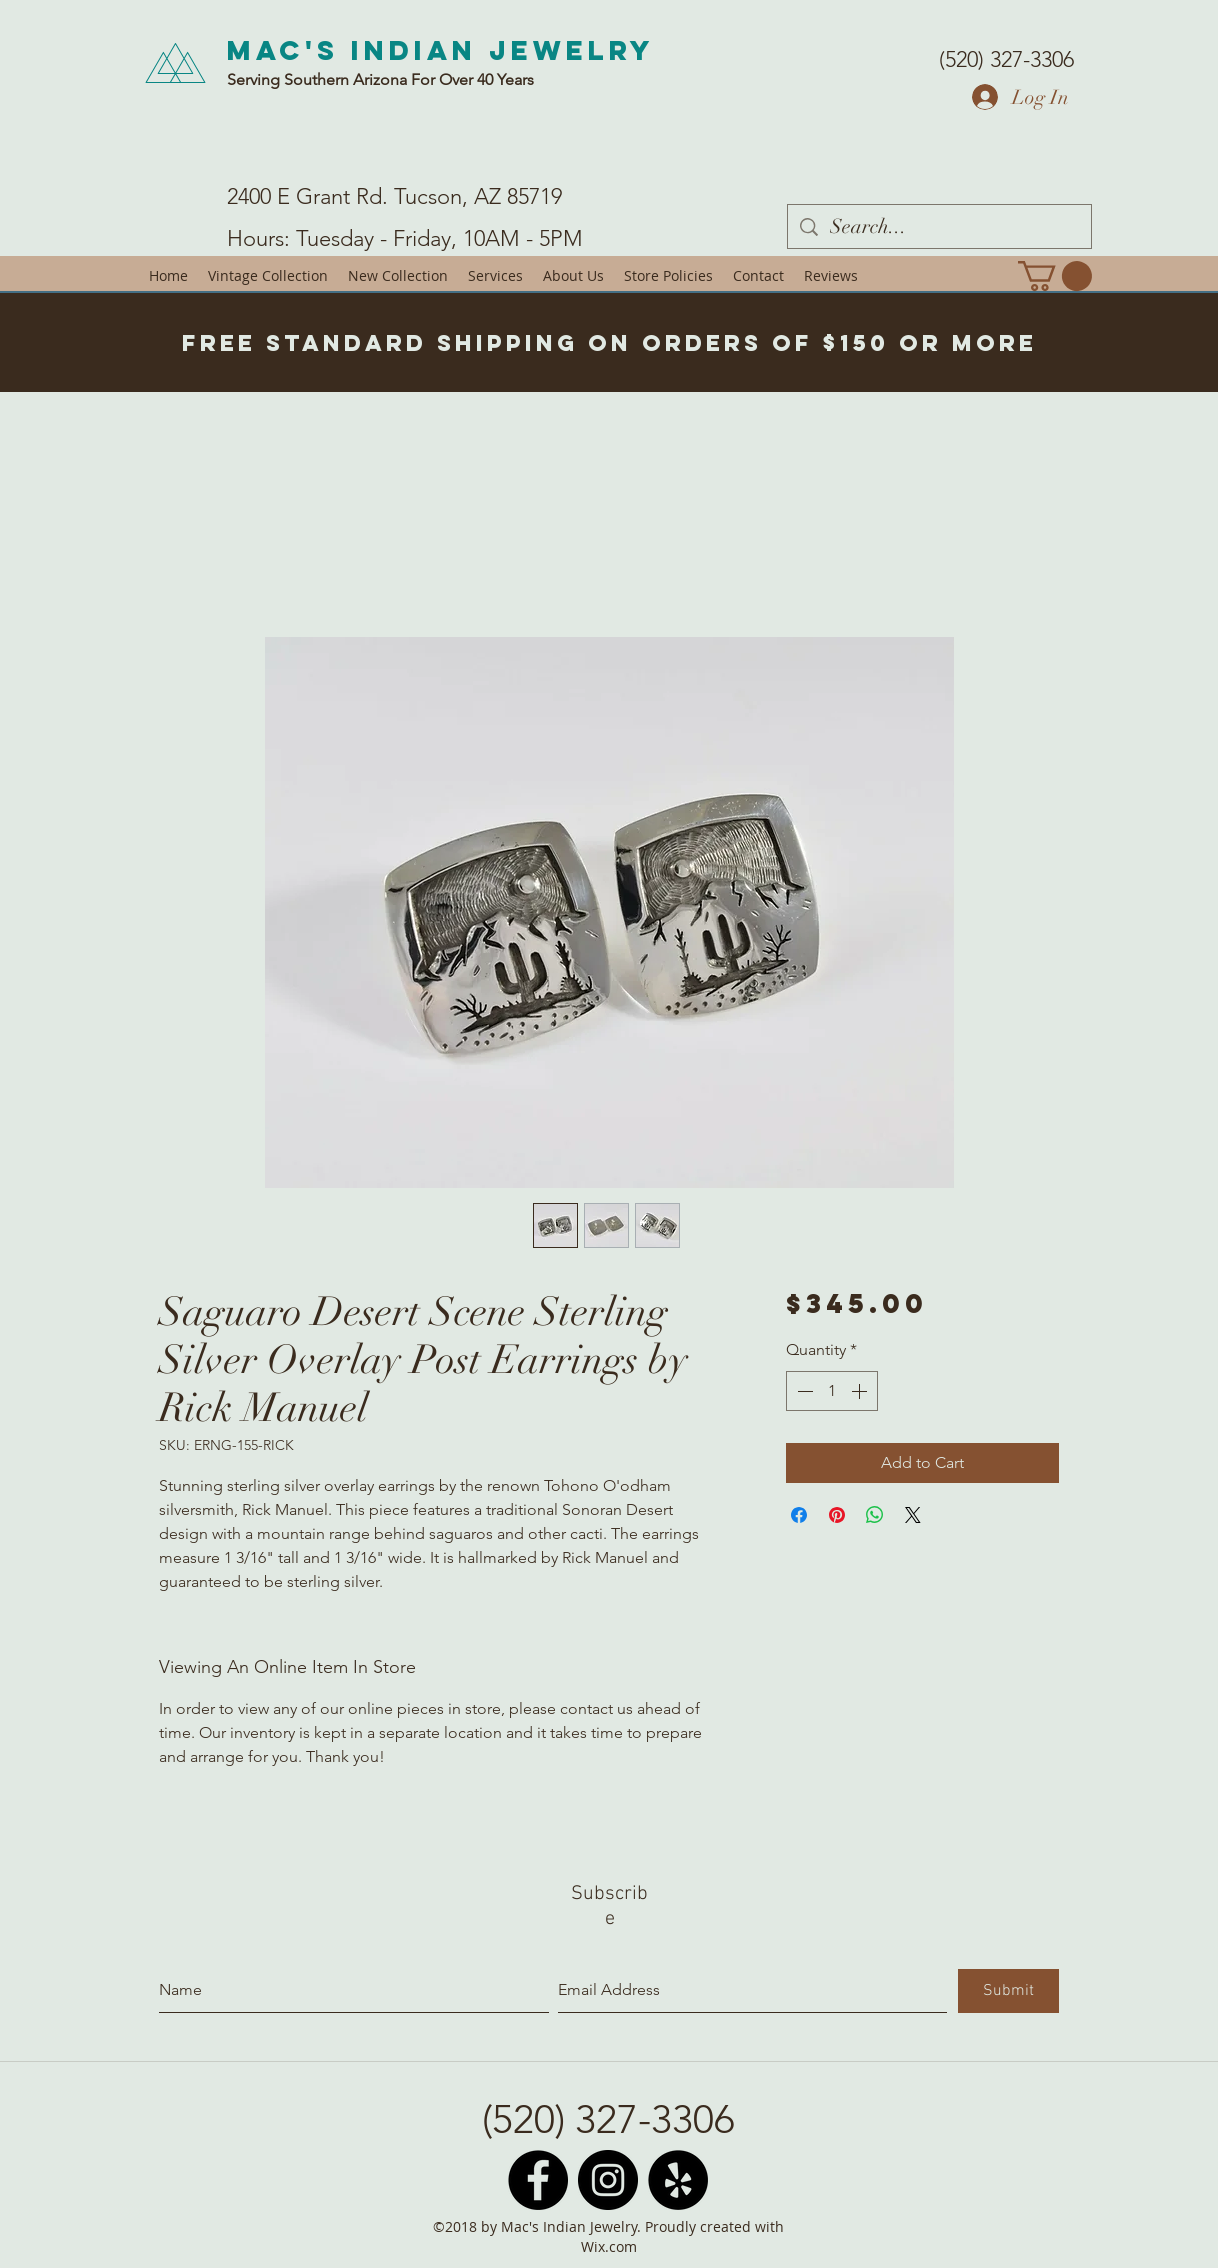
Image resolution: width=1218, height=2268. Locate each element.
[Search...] (939, 226)
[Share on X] (913, 1515)
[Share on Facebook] (799, 1515)
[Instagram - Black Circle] (608, 2180)
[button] (1055, 276)
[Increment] (861, 1391)
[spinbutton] (832, 1391)
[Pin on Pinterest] (837, 1515)
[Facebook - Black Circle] (538, 2180)
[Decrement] (803, 1391)
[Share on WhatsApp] (875, 1515)
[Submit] (1008, 1991)
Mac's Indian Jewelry (441, 50)
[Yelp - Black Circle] (678, 2180)
